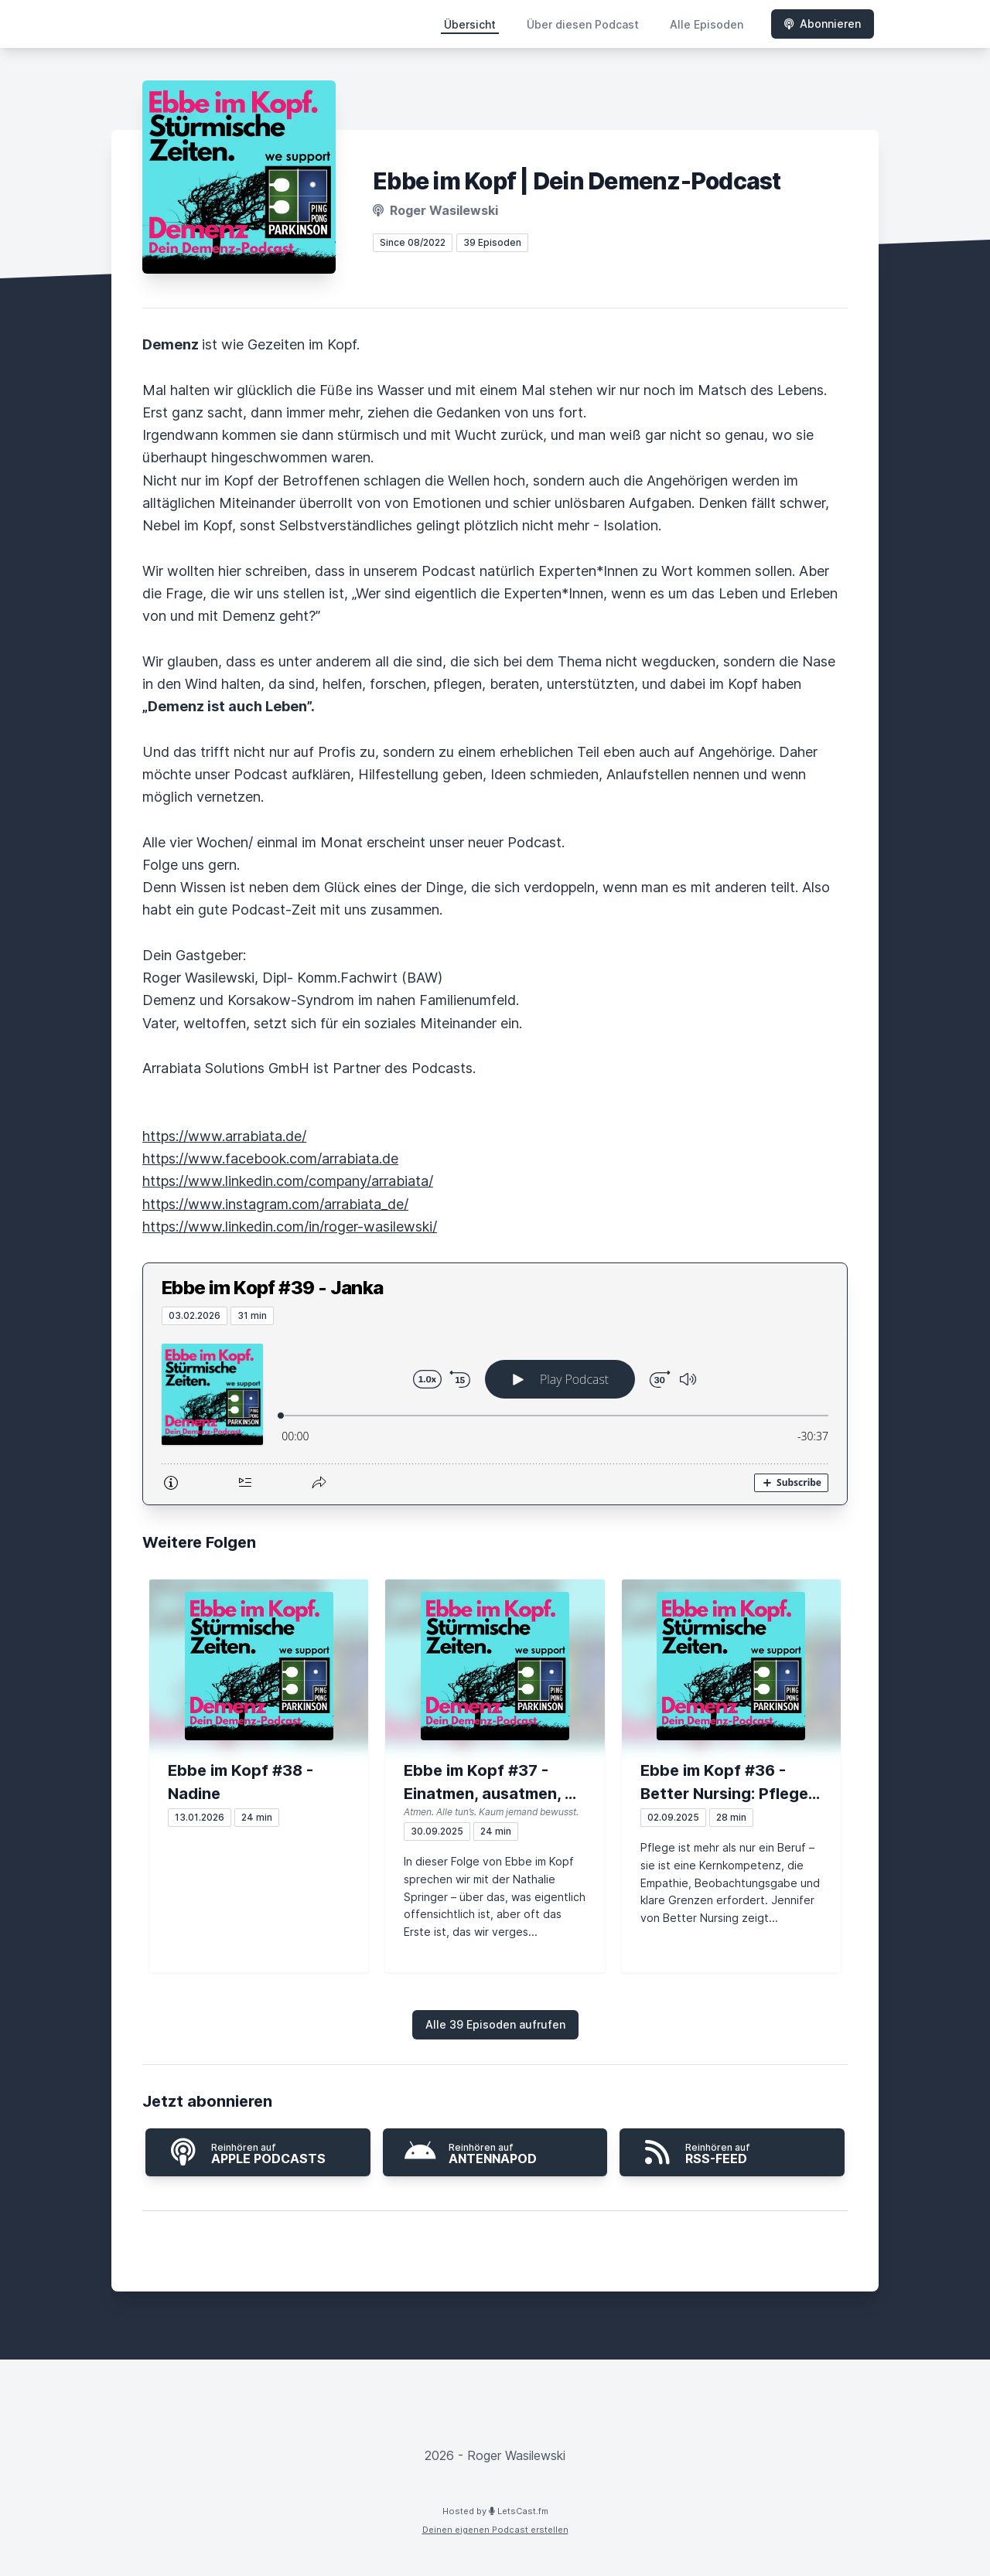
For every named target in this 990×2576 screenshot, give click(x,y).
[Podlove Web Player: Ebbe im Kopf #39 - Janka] (495, 1414)
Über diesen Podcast (583, 24)
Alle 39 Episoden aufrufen (495, 2024)
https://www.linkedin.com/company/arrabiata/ (287, 1181)
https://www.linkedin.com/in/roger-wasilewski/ (289, 1226)
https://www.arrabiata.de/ (224, 1136)
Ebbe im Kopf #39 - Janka (273, 1287)
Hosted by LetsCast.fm (495, 2511)
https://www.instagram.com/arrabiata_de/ (275, 1204)
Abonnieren (822, 23)
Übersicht (470, 24)
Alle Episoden (706, 24)
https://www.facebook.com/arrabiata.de (270, 1158)
